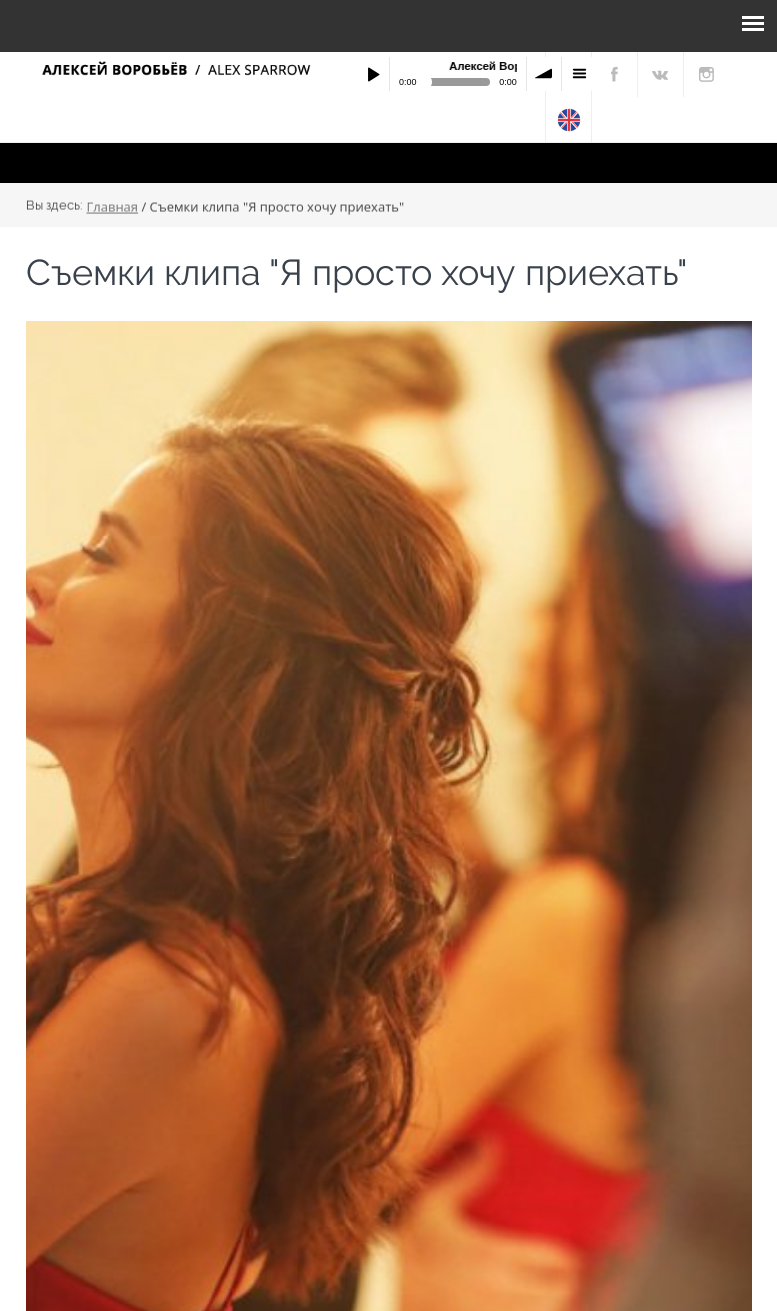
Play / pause (373, 74)
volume (544, 74)
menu (579, 74)
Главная (113, 207)
